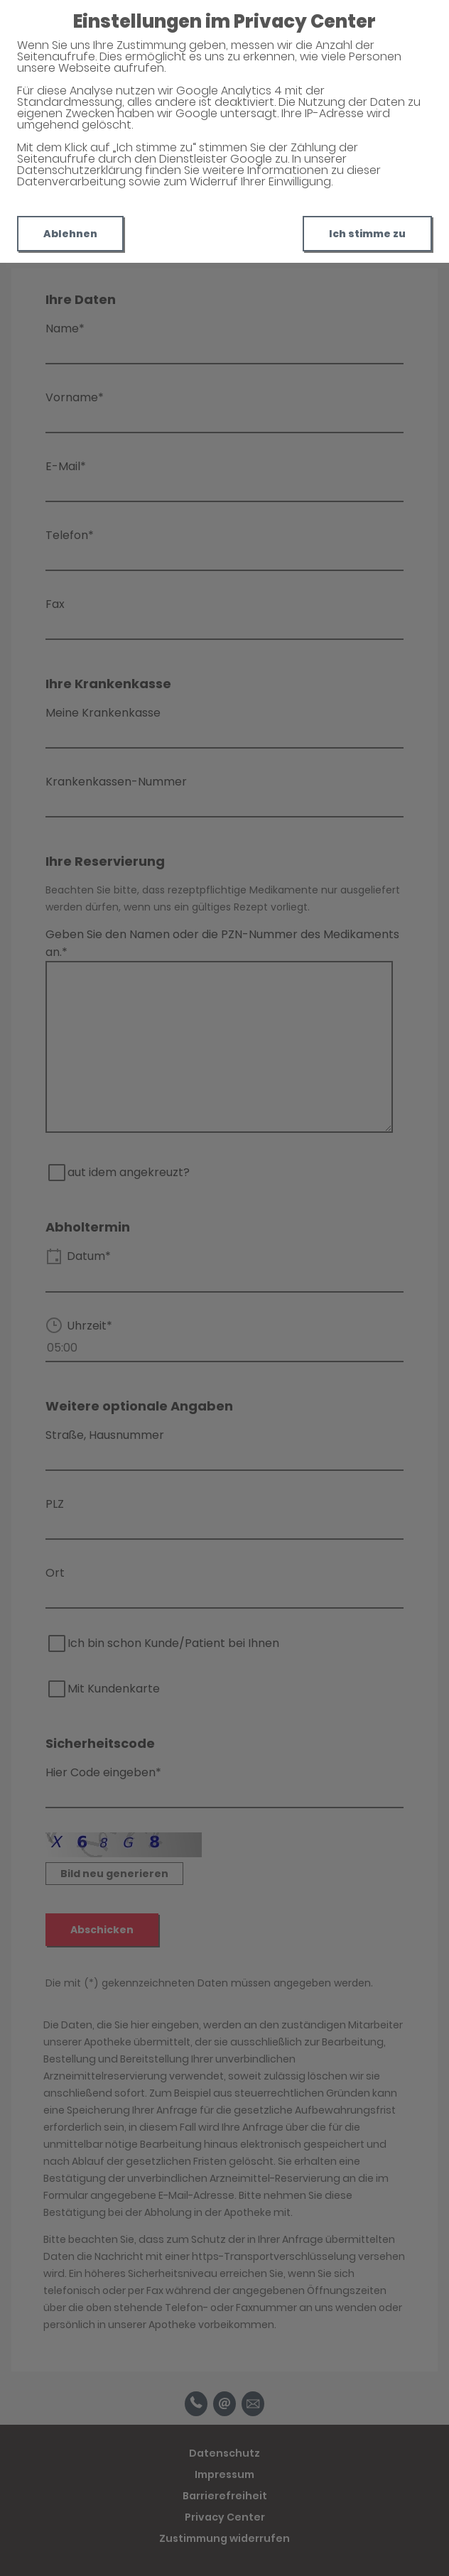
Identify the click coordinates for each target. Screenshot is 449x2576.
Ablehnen (70, 234)
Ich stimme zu (367, 234)
